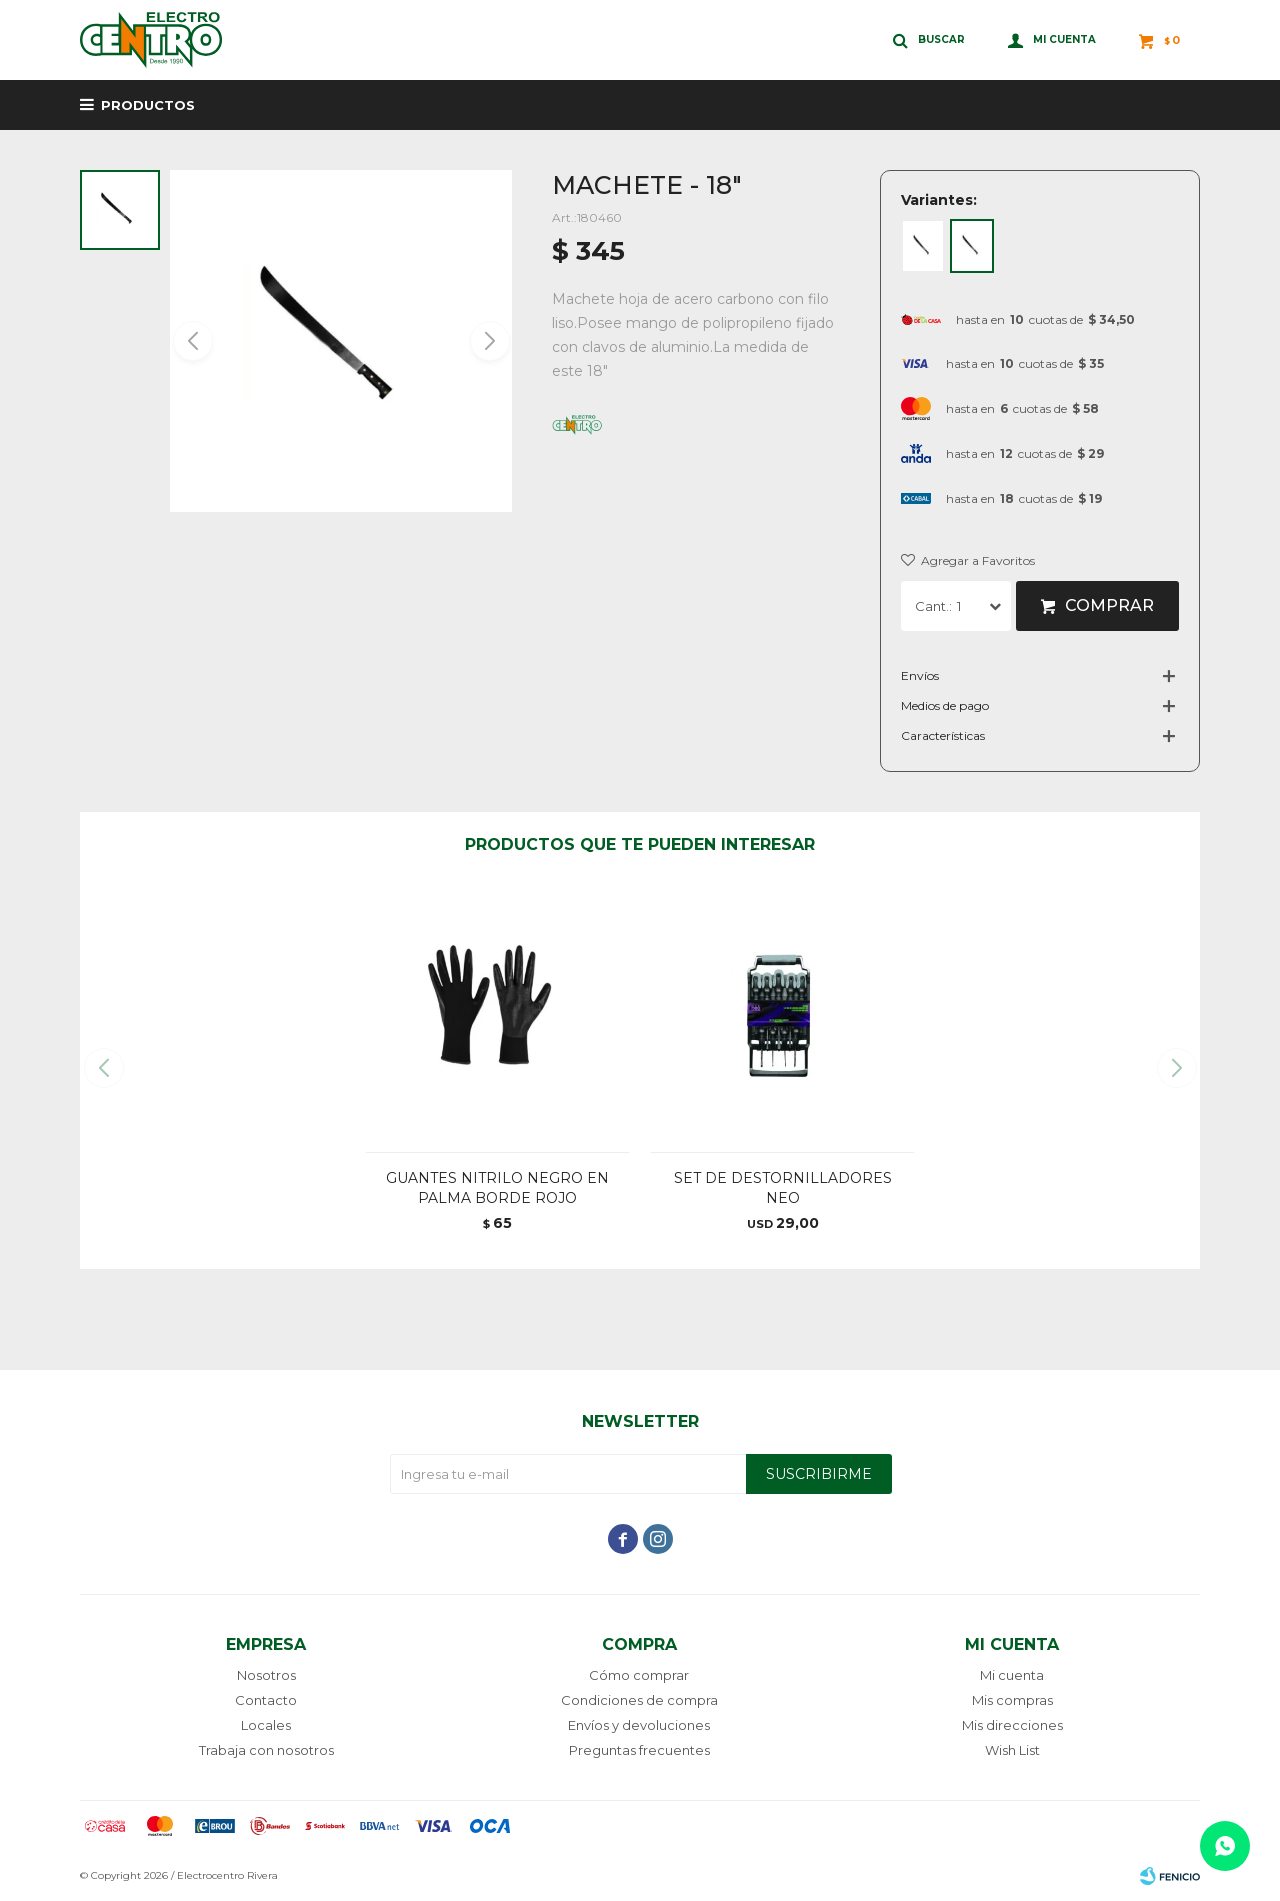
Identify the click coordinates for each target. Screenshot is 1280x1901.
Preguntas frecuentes (639, 1750)
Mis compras (1012, 1700)
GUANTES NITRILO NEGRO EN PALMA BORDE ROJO (497, 1188)
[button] (488, 341)
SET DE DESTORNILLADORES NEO (783, 1188)
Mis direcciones (1012, 1725)
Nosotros (266, 1675)
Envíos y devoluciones (639, 1725)
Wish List (1012, 1750)
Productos (148, 105)
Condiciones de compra (639, 1700)
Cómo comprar (639, 1675)
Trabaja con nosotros (266, 1750)
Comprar (1109, 605)
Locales (266, 1725)
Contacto (266, 1700)
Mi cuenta (1012, 1675)
